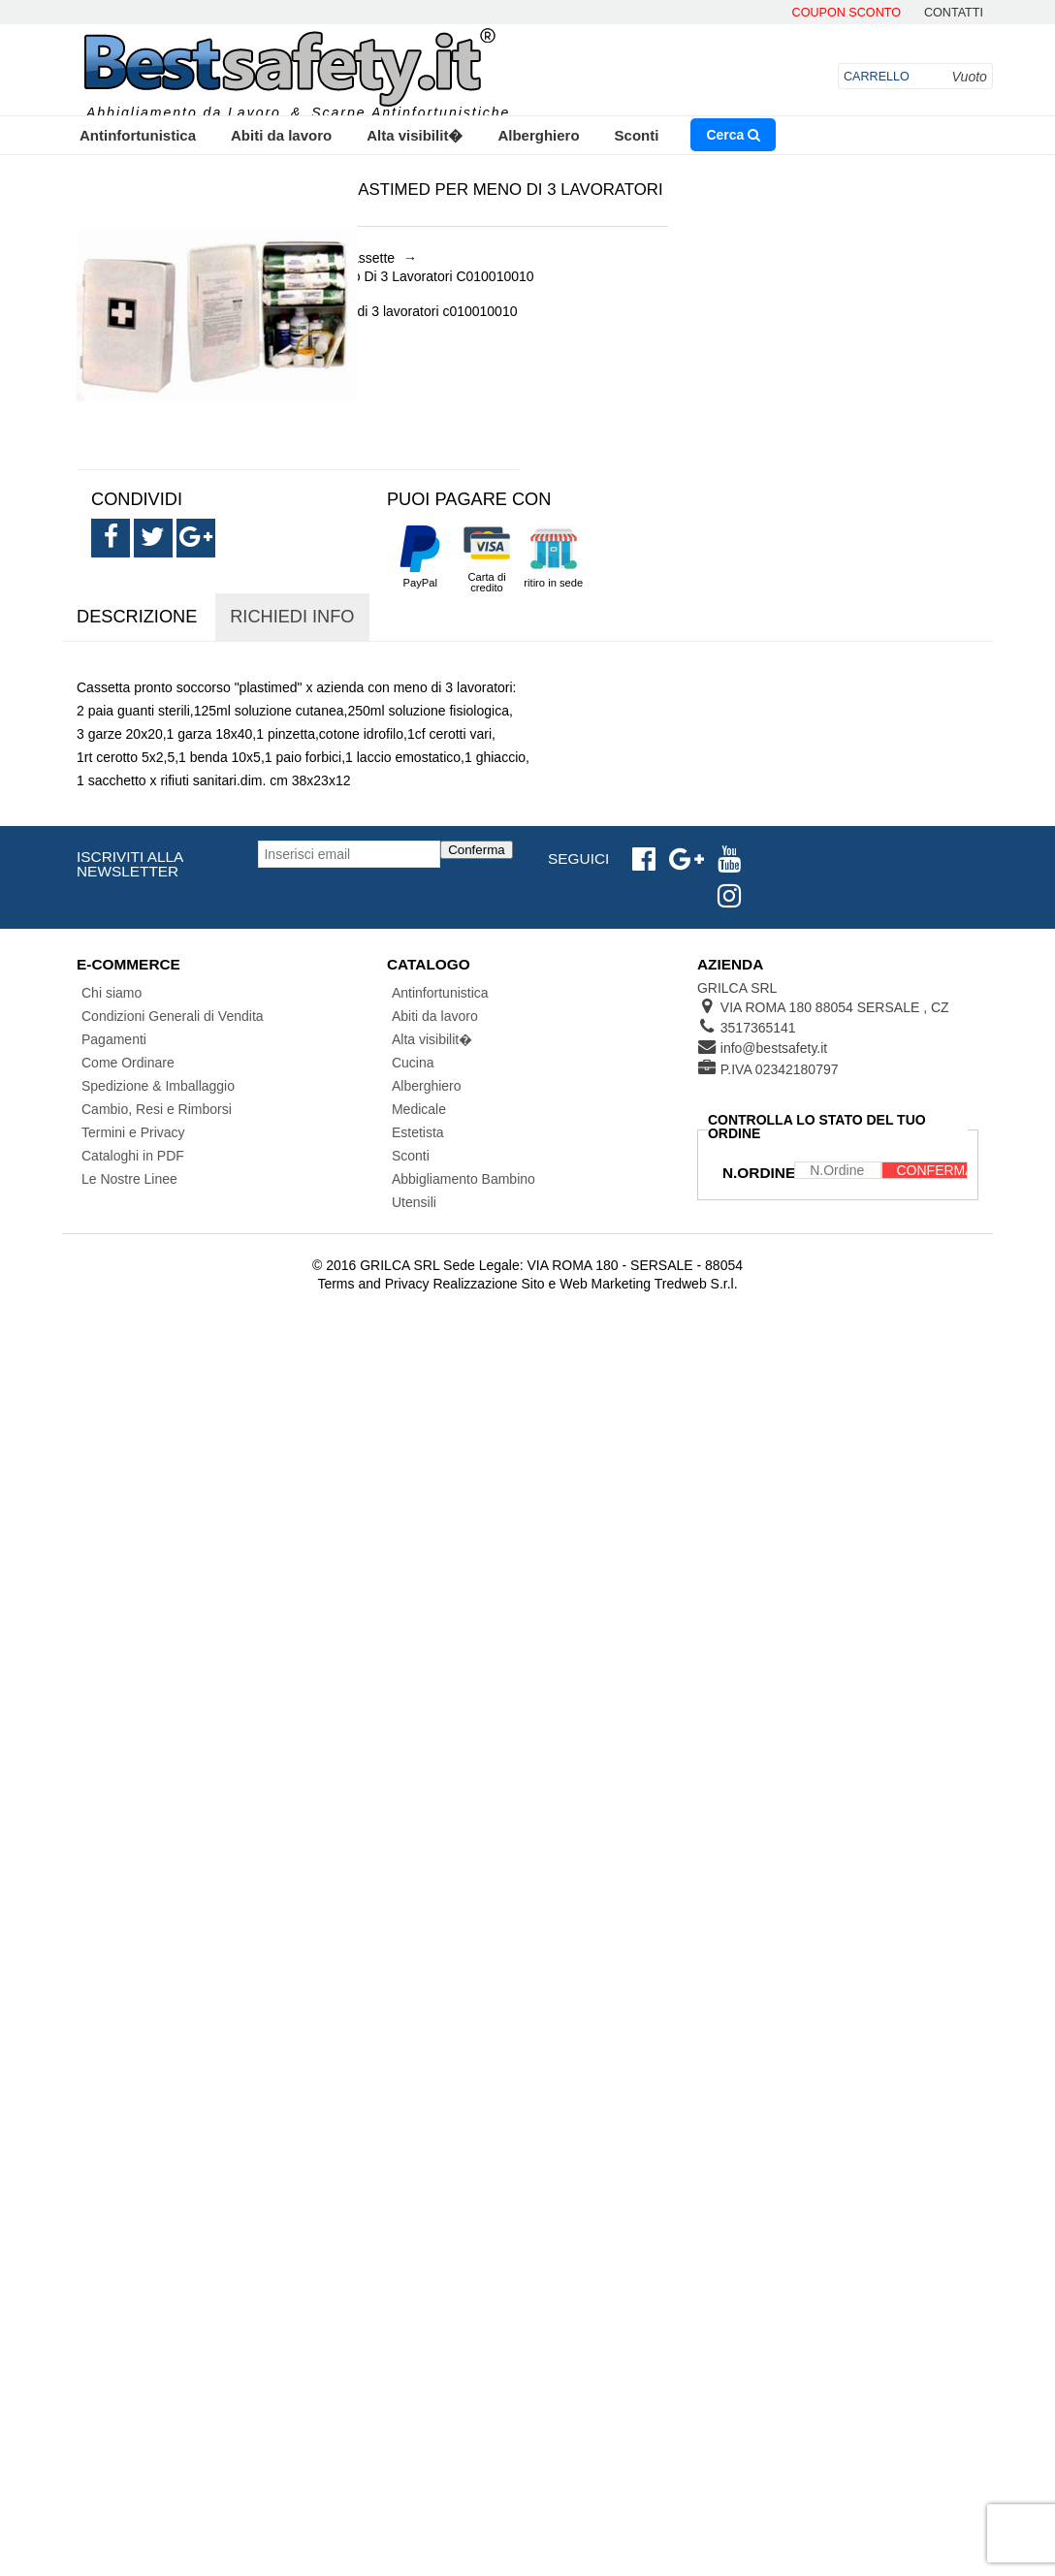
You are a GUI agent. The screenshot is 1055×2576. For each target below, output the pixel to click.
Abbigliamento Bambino (463, 1179)
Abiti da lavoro (281, 135)
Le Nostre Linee (129, 1179)
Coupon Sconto (846, 13)
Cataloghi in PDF (132, 1155)
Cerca (733, 135)
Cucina (413, 1062)
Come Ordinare (128, 1062)
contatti (953, 13)
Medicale (419, 1109)
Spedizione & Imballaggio (158, 1086)
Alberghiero (538, 135)
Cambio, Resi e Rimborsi (156, 1109)
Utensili (414, 1202)
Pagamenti (113, 1039)
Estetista (418, 1132)
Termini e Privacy (133, 1132)
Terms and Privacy (373, 1283)
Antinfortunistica (138, 135)
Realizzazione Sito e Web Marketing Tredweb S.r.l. (584, 1283)
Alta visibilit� (415, 135)
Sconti (637, 135)
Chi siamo (111, 993)
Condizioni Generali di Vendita (172, 1016)
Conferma (476, 850)
